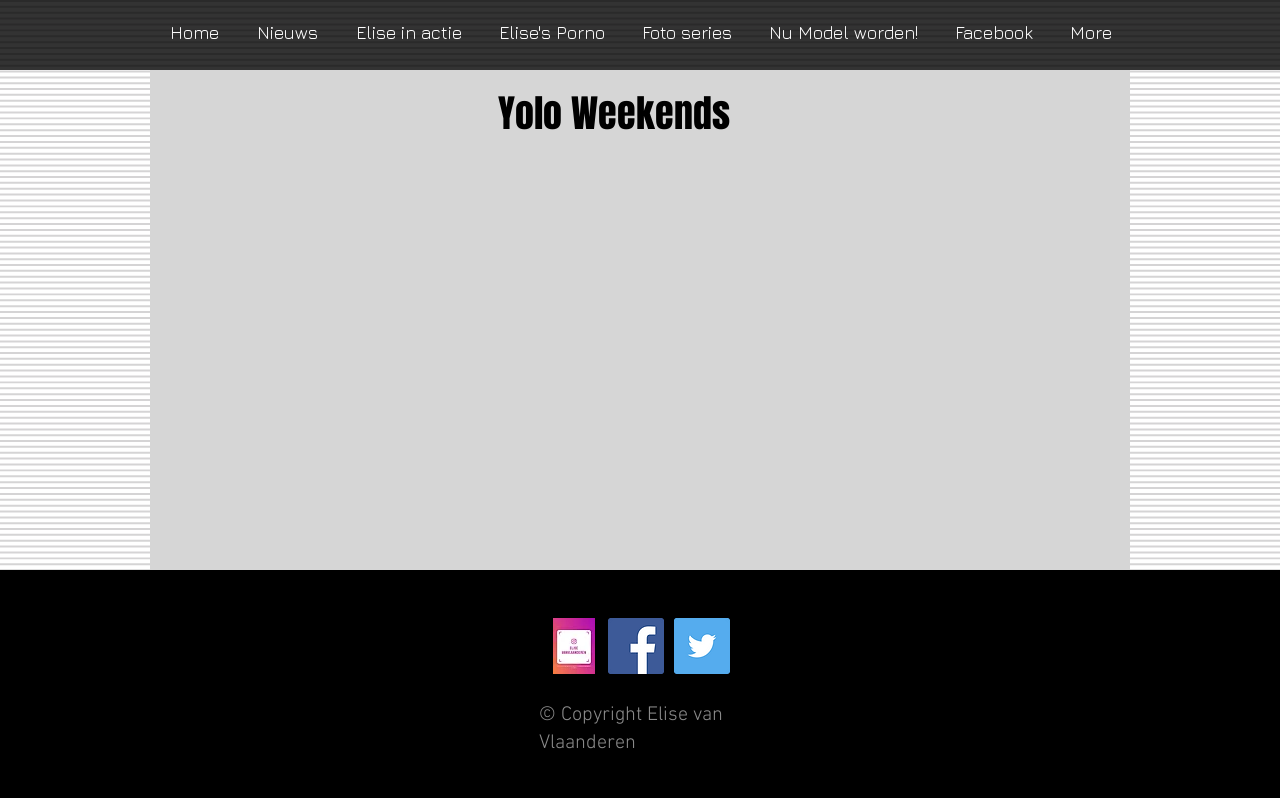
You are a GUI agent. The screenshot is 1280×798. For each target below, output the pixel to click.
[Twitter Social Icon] (702, 646)
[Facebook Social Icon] (636, 646)
